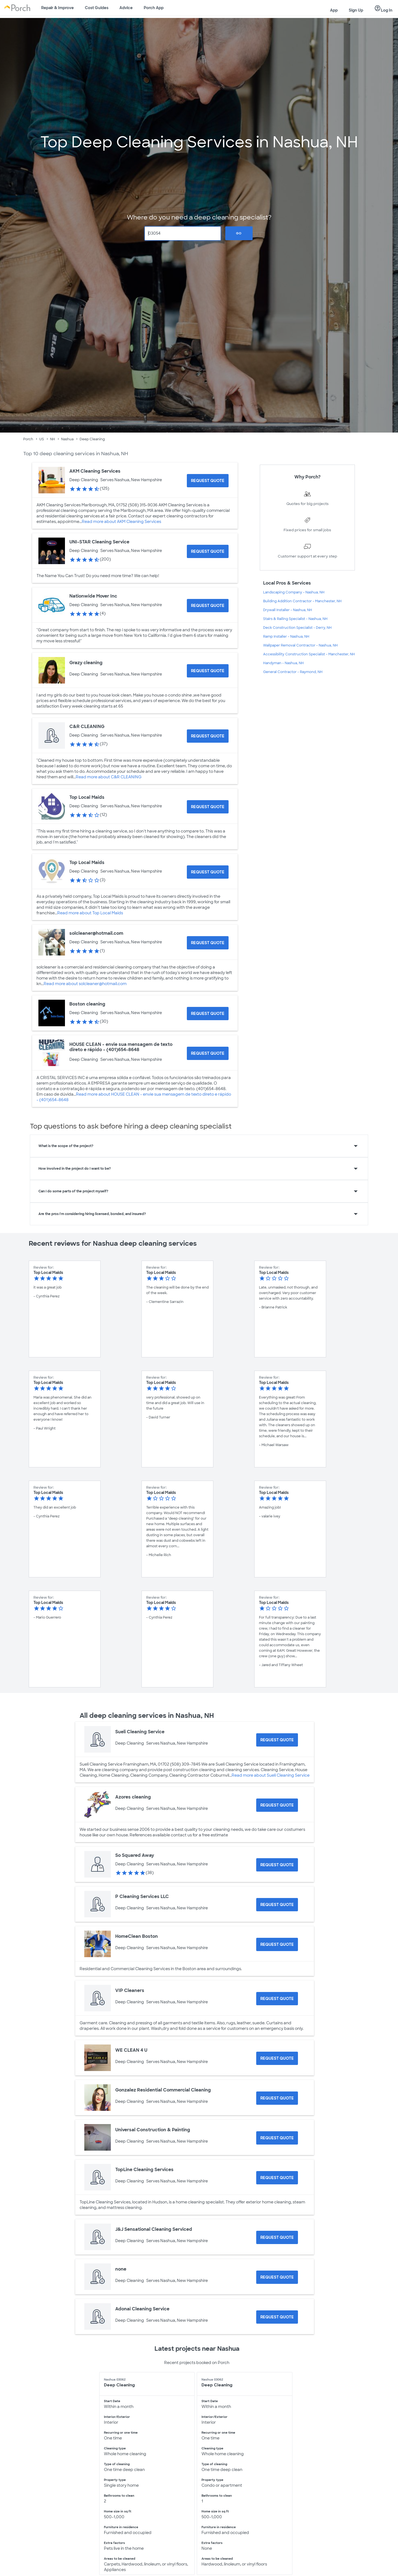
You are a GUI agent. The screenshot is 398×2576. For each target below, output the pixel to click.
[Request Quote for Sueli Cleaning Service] (277, 1740)
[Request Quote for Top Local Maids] (208, 806)
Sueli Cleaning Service (139, 1732)
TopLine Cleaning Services (144, 2169)
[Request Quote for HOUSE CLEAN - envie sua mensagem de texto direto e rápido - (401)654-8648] (208, 1053)
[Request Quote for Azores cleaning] (277, 1805)
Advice (126, 7)
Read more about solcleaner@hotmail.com (85, 983)
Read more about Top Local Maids (90, 912)
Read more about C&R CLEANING (109, 776)
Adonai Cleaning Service (142, 2309)
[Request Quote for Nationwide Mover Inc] (208, 605)
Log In (383, 8)
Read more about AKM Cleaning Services (121, 521)
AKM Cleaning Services (95, 471)
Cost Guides (96, 7)
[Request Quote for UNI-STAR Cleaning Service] (208, 551)
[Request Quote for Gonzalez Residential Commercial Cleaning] (277, 2098)
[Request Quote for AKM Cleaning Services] (208, 480)
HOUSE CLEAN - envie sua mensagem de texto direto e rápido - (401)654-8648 (120, 1047)
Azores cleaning (133, 1797)
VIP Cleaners (129, 1990)
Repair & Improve (57, 7)
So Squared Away (134, 1855)
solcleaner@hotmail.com (96, 933)
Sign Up (356, 10)
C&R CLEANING (86, 726)
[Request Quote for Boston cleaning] (208, 1013)
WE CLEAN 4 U (131, 2050)
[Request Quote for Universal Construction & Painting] (277, 2138)
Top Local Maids (86, 797)
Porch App (154, 7)
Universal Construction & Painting (152, 2130)
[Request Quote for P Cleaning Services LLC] (277, 1904)
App (334, 10)
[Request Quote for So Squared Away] (277, 1864)
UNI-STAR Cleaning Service (99, 542)
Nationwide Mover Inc (93, 596)
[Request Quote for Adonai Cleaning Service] (277, 2317)
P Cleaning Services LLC (142, 1896)
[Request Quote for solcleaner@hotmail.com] (208, 942)
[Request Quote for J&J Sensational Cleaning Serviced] (277, 2237)
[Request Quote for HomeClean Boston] (277, 1944)
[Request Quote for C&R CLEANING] (208, 736)
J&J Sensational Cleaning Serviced (153, 2229)
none (120, 2269)
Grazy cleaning (86, 663)
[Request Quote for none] (277, 2277)
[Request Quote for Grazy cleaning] (208, 670)
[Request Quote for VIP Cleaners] (277, 1998)
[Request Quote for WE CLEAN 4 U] (277, 2058)
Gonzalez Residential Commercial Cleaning (163, 2090)
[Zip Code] (183, 233)
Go (239, 233)
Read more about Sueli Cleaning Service (271, 1775)
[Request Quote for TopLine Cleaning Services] (277, 2177)
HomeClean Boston (136, 1936)
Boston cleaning (87, 1004)
